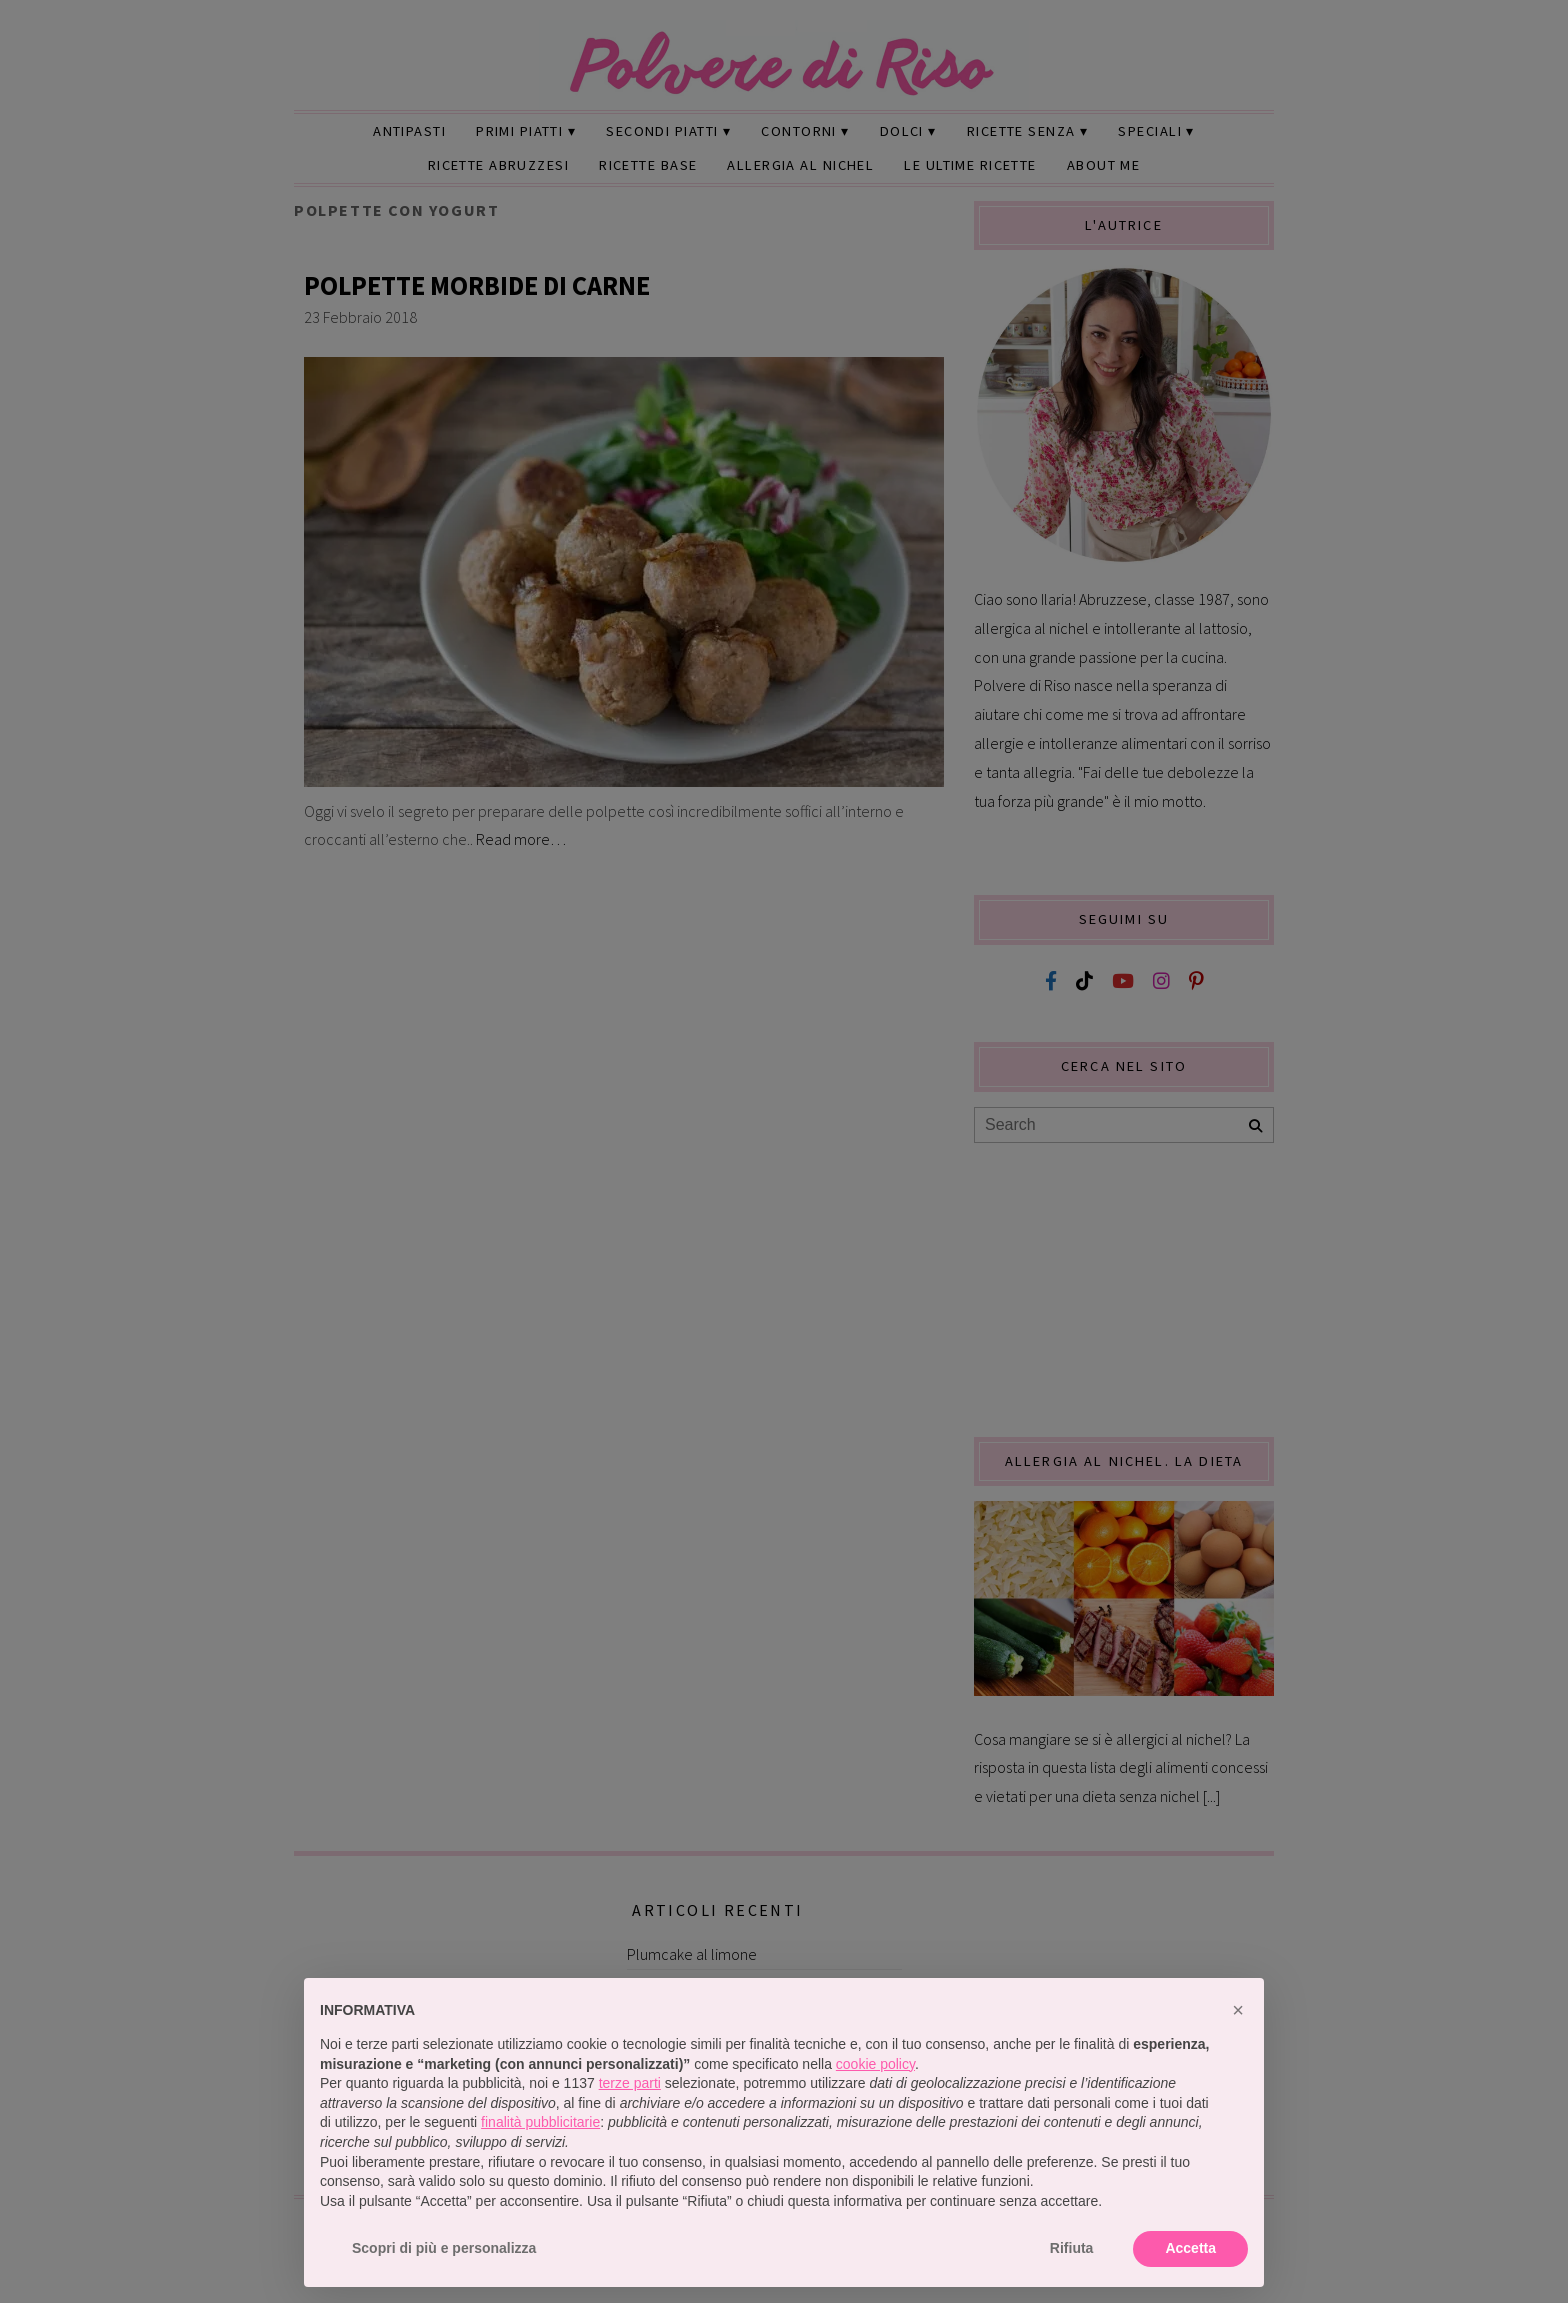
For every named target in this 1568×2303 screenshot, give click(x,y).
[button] (1238, 2010)
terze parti (630, 2083)
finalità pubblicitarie (540, 2122)
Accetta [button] (1190, 2248)
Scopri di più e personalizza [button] (444, 2248)
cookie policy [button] (875, 2064)
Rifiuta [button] (1072, 2248)
